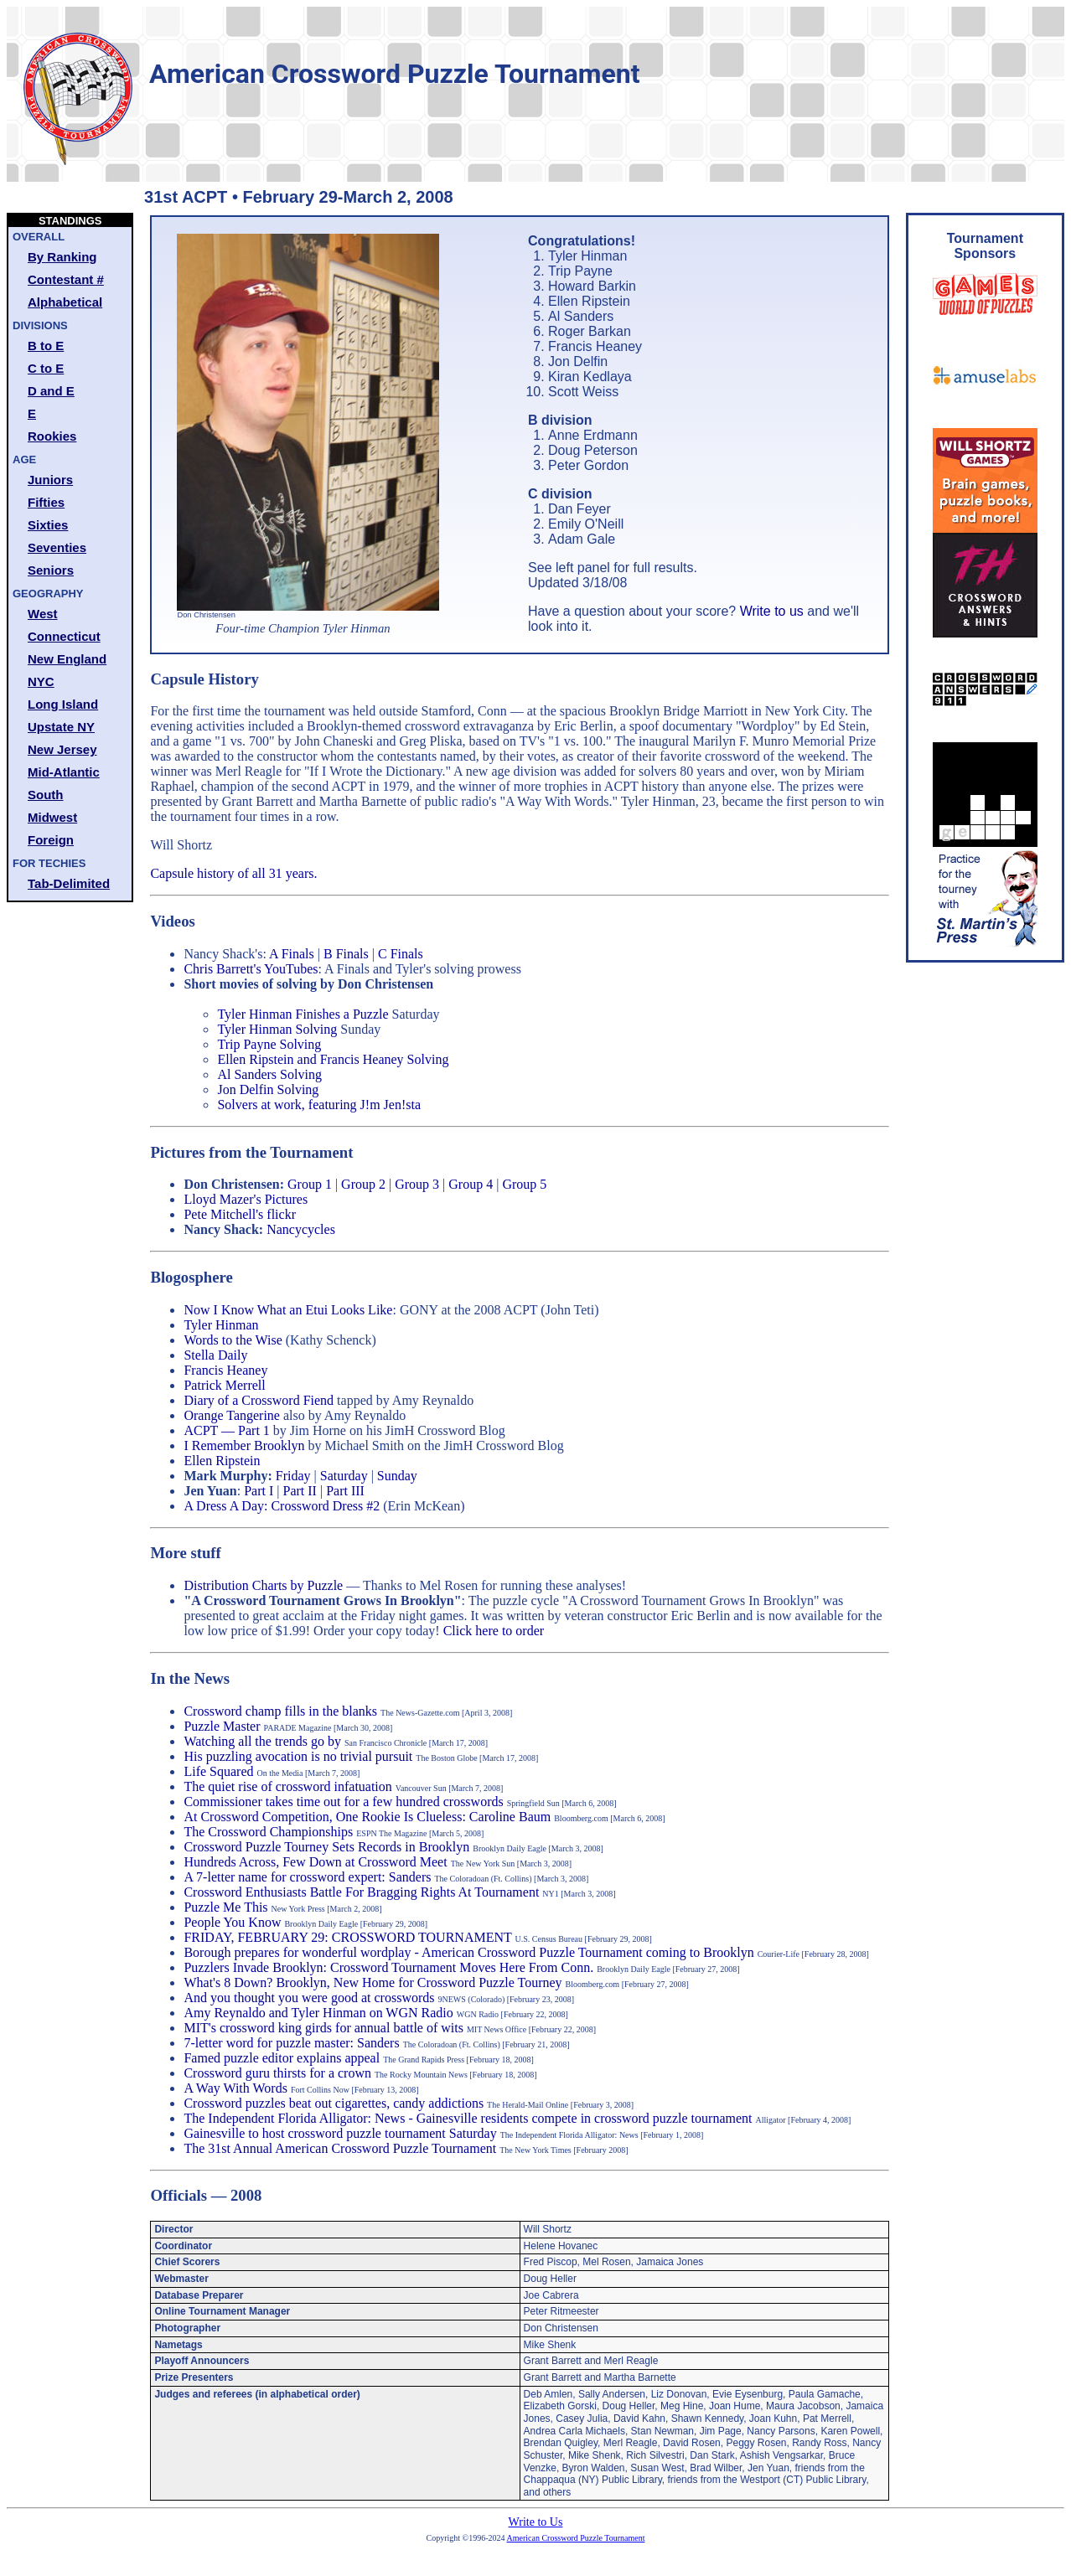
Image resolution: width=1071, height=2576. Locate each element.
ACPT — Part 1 (226, 1430)
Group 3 (417, 1184)
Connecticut (64, 636)
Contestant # (66, 279)
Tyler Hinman (221, 1325)
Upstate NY (61, 727)
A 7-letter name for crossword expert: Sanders (307, 1877)
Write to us (772, 611)
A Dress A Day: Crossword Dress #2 (282, 1506)
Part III (345, 1491)
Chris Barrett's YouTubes (251, 969)
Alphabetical (65, 302)
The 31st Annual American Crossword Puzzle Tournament (340, 2148)
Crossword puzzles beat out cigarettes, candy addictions (334, 2103)
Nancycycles (300, 1229)
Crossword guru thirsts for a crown (277, 2073)
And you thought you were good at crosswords (309, 1997)
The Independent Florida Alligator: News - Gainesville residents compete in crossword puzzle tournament (468, 2118)
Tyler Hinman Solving (277, 1029)
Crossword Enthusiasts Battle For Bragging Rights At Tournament (361, 1892)
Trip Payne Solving (269, 1044)
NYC (41, 681)
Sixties (48, 525)
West (43, 614)
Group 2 (363, 1184)
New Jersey (62, 749)
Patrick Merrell (224, 1385)
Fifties (46, 502)
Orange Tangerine (232, 1415)
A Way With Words (235, 2088)
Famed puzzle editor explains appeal (282, 2058)
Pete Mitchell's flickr (240, 1214)
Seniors (51, 570)
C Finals (400, 954)
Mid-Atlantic (64, 772)
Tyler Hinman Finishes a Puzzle (302, 1014)
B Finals (346, 954)
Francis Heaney (225, 1370)
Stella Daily (215, 1355)
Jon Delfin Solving (267, 1089)
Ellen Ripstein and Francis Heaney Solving (332, 1059)
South (46, 794)
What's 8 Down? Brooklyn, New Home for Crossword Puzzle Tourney (372, 1982)
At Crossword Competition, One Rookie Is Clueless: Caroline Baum (367, 1816)
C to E (46, 368)
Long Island (63, 704)
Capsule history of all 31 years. (233, 873)
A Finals (291, 954)
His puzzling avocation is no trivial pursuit (298, 1756)
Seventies (57, 547)
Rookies (52, 436)
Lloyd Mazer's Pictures (246, 1199)
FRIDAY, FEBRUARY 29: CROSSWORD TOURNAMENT (347, 1937)
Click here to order (493, 1631)
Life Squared (218, 1771)
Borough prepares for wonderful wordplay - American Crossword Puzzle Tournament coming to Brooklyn (468, 1952)
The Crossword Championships (268, 1832)
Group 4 (470, 1184)
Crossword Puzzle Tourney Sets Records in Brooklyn (326, 1847)
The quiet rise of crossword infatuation (287, 1786)
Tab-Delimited (69, 883)
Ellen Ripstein (222, 1460)
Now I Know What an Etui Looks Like (288, 1310)
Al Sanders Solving (269, 1074)
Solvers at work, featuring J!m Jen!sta (319, 1104)
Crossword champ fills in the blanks (280, 1711)
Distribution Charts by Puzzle (263, 1585)
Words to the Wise (233, 1340)
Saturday (344, 1476)
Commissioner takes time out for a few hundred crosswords (343, 1801)
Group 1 (309, 1184)
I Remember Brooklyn (244, 1445)
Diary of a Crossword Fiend (259, 1400)
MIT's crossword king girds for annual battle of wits (323, 2028)
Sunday (397, 1476)
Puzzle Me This (225, 1907)
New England (67, 659)
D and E (51, 391)
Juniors (50, 479)
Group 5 (524, 1184)
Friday (293, 1476)
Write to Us (536, 2522)
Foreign (51, 840)
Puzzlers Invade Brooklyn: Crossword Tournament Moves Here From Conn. (388, 1967)
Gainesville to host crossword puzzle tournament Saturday (340, 2133)
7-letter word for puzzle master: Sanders (291, 2043)
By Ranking (62, 257)
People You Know (232, 1922)
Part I (258, 1491)
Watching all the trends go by (262, 1741)
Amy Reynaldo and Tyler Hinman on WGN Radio (320, 2013)
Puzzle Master (222, 1726)
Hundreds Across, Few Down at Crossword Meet (315, 1862)
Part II (300, 1491)
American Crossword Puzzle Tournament (576, 2537)
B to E (46, 345)
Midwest (52, 817)
